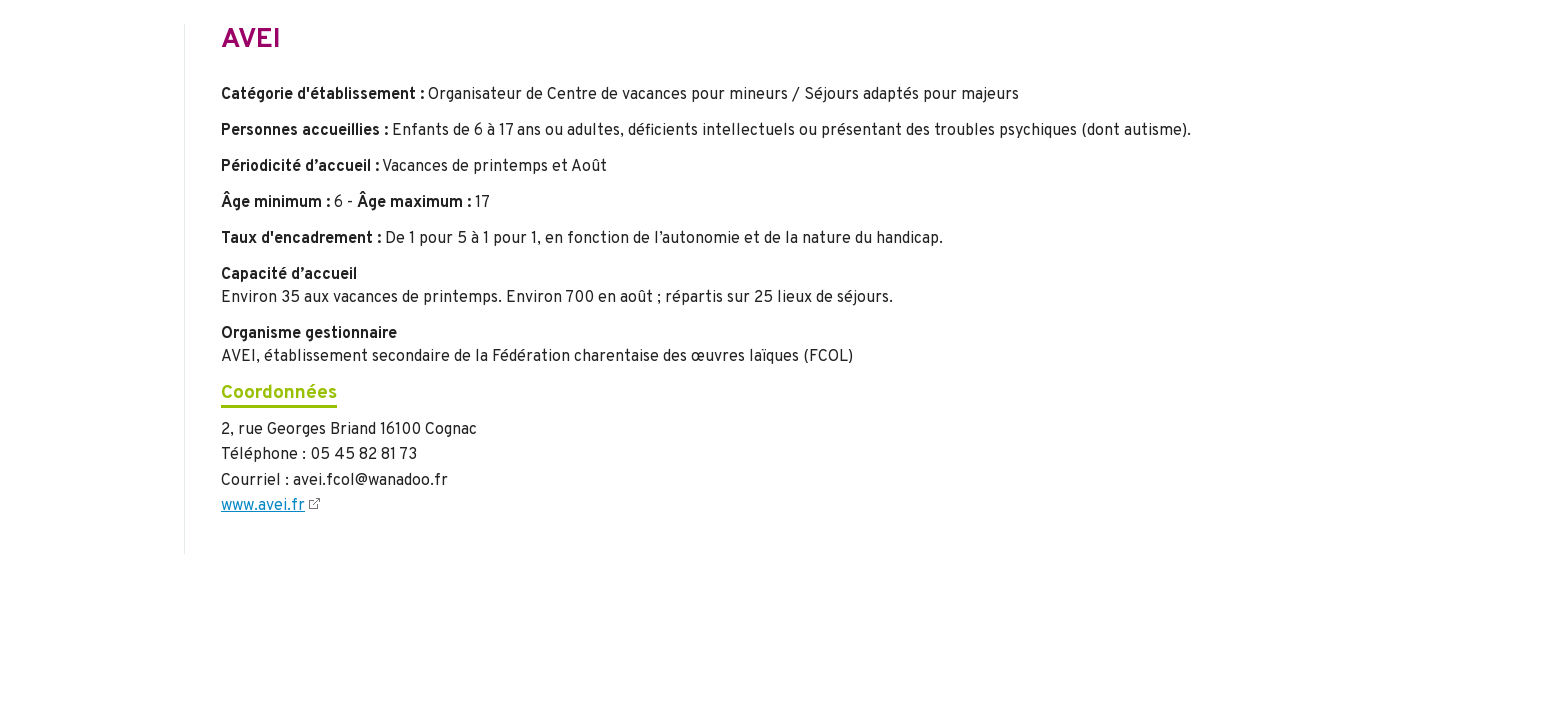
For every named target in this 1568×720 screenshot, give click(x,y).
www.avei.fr (263, 506)
